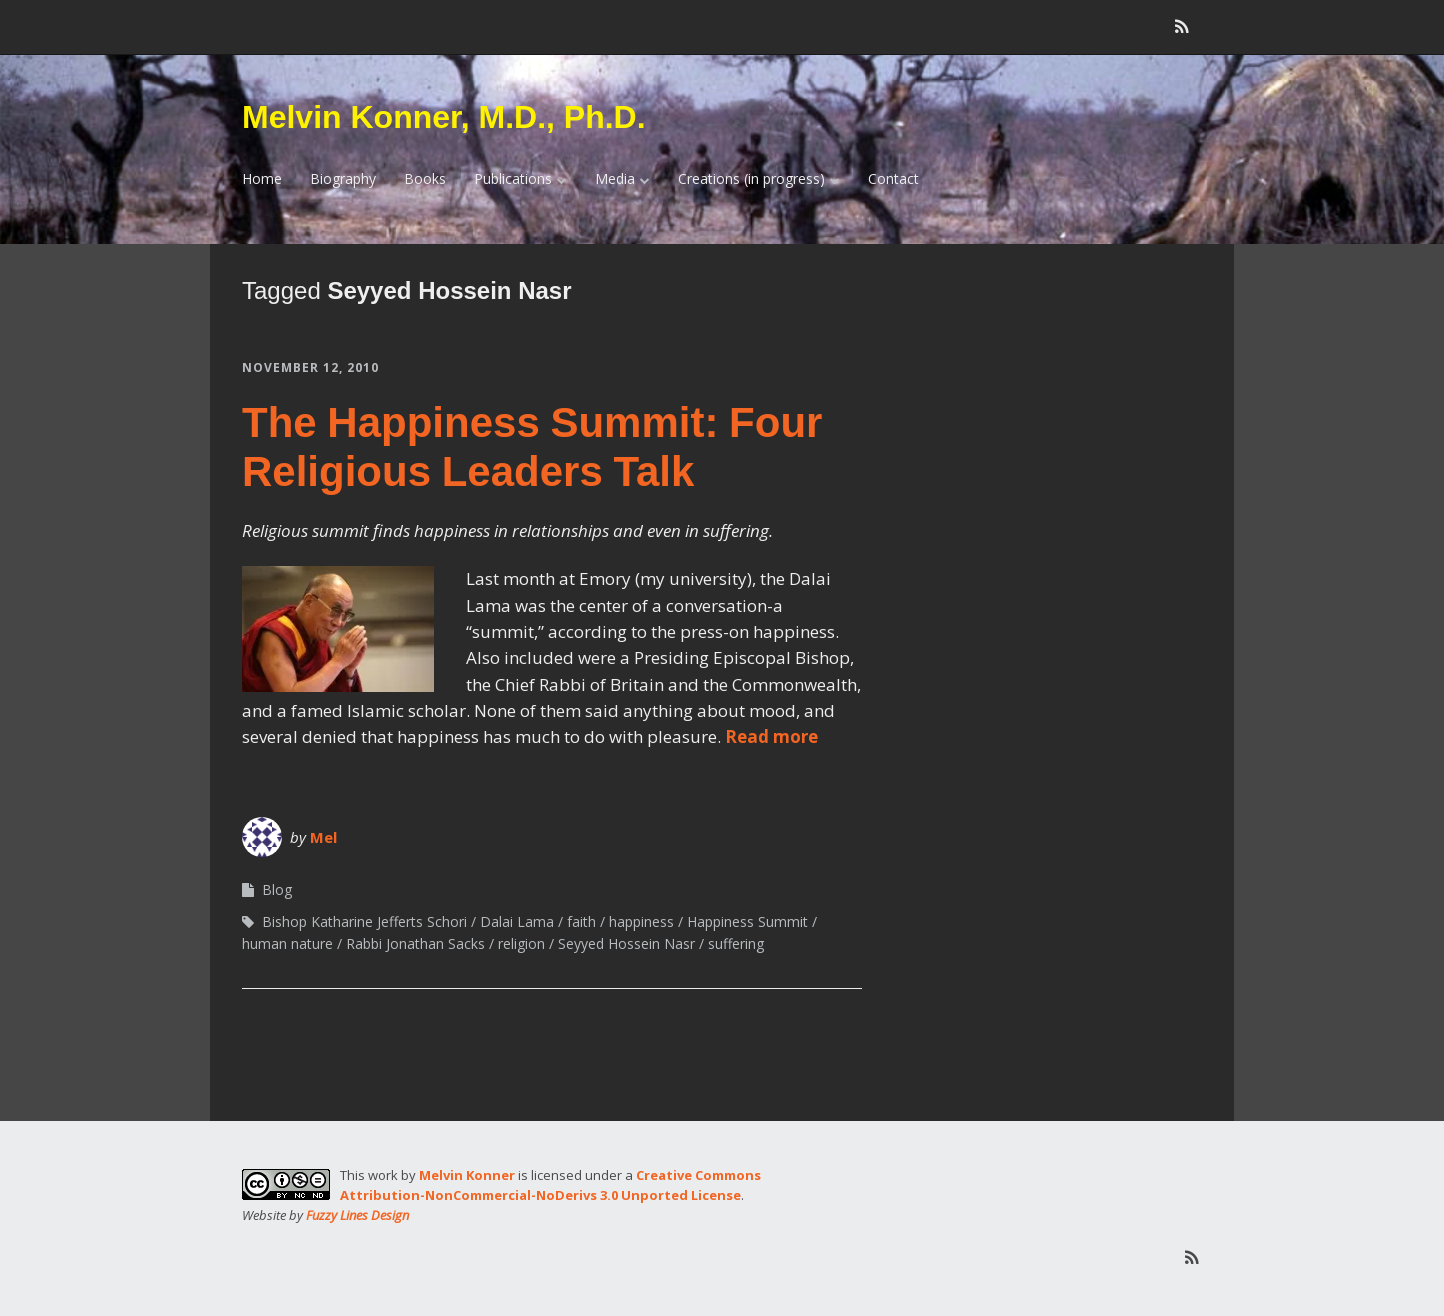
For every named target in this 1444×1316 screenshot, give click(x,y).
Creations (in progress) (751, 178)
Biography (343, 178)
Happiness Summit (747, 921)
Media (615, 178)
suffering (736, 943)
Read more (771, 736)
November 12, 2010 (310, 367)
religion (521, 943)
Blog (277, 889)
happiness (641, 921)
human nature (287, 943)
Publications (513, 178)
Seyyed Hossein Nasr (626, 943)
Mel (323, 837)
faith (581, 921)
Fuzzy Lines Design (357, 1215)
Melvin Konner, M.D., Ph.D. (444, 117)
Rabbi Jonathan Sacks (415, 943)
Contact (893, 178)
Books (425, 178)
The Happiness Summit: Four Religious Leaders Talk (532, 446)
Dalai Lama (517, 921)
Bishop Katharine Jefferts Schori (364, 921)
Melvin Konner (467, 1175)
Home (262, 178)
